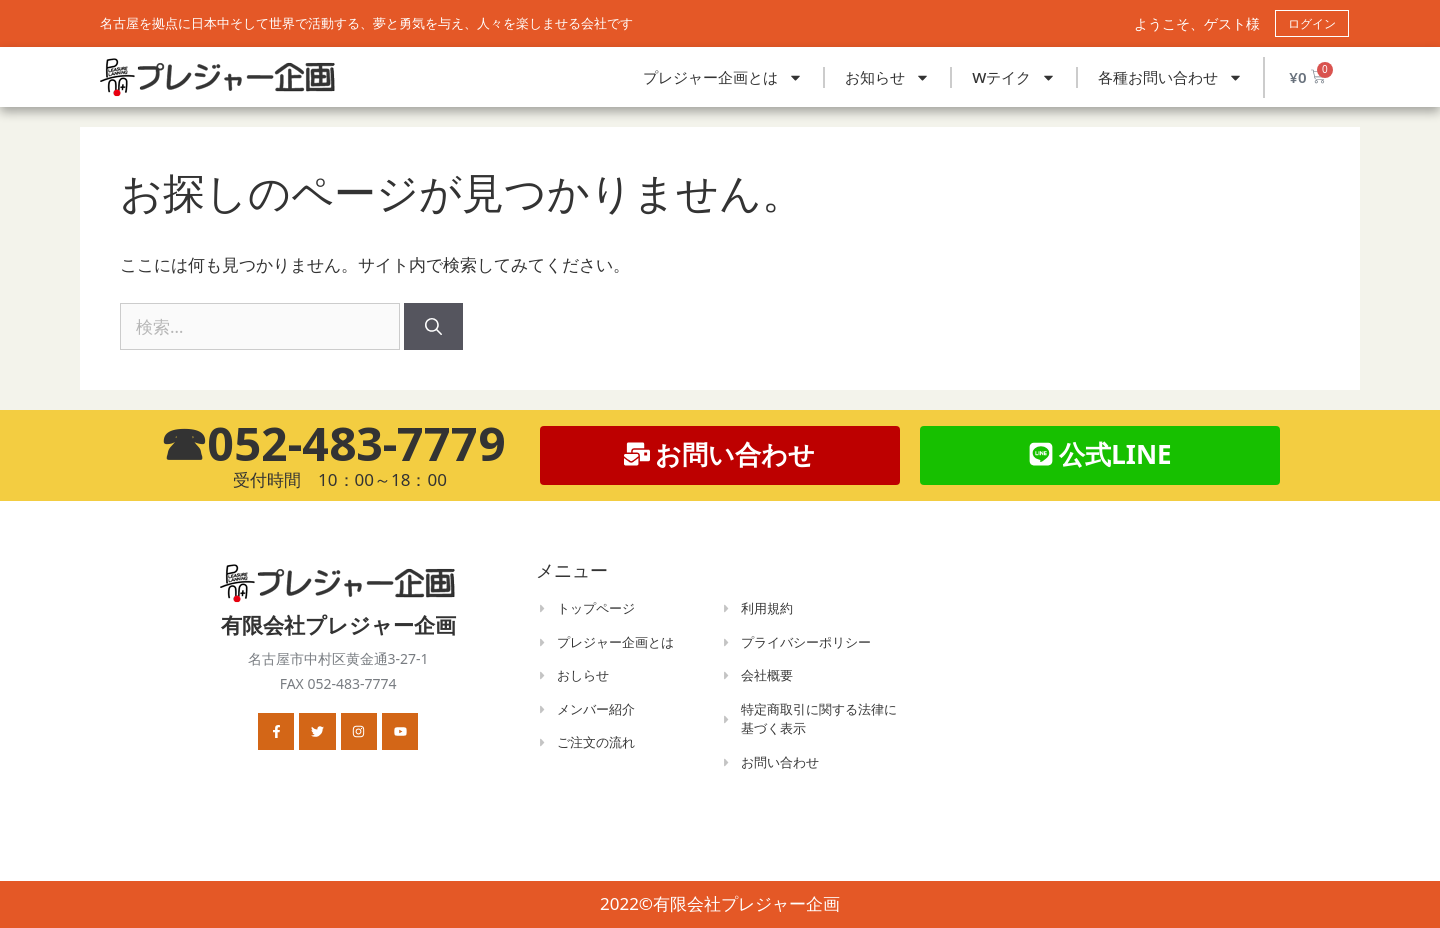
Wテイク (1014, 77)
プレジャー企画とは (723, 77)
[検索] (433, 327)
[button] (1100, 455)
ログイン (1312, 23)
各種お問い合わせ (1170, 77)
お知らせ (887, 77)
